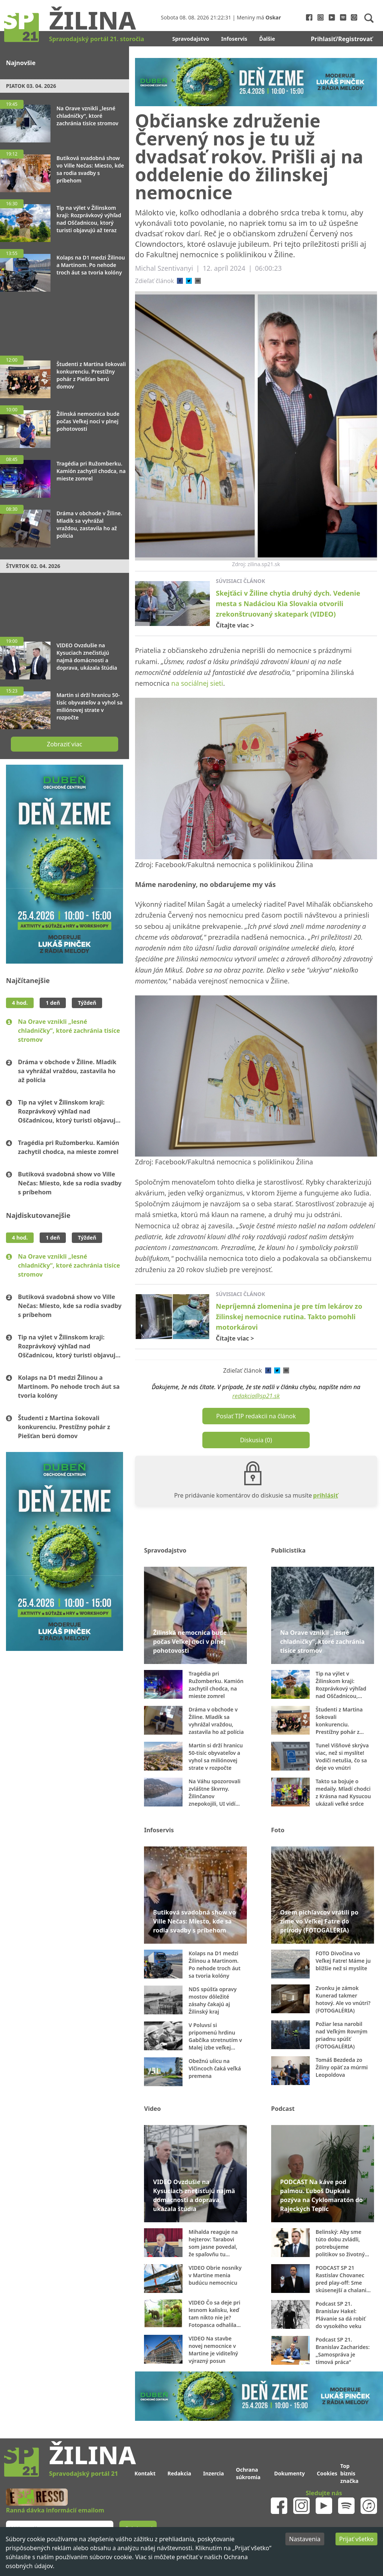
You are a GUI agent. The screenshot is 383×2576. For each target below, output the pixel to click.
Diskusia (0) (256, 1440)
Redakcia (179, 2473)
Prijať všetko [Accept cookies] (356, 2539)
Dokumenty (289, 2473)
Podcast (283, 2108)
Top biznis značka (349, 2473)
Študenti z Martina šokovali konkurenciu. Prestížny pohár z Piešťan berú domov (64, 1427)
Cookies (327, 2473)
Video (152, 2108)
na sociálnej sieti (197, 683)
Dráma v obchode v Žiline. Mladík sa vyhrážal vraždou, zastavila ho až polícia (67, 1071)
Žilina (92, 20)
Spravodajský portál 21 (83, 2473)
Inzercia (213, 2473)
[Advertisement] (64, 320)
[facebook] (180, 280)
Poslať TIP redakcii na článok (256, 1416)
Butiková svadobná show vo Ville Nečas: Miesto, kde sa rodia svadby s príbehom (70, 1183)
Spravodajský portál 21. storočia (96, 39)
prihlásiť (325, 1495)
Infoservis (234, 38)
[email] (198, 280)
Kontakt (144, 2473)
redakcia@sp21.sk (256, 1396)
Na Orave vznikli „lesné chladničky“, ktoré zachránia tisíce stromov (69, 1030)
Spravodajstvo (190, 38)
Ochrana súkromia (248, 2473)
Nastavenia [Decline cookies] (305, 2539)
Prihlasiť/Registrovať (342, 39)
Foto (278, 1830)
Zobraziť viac (64, 744)
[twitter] (189, 280)
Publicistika (288, 1550)
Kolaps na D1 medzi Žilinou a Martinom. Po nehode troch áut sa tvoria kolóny (69, 1386)
